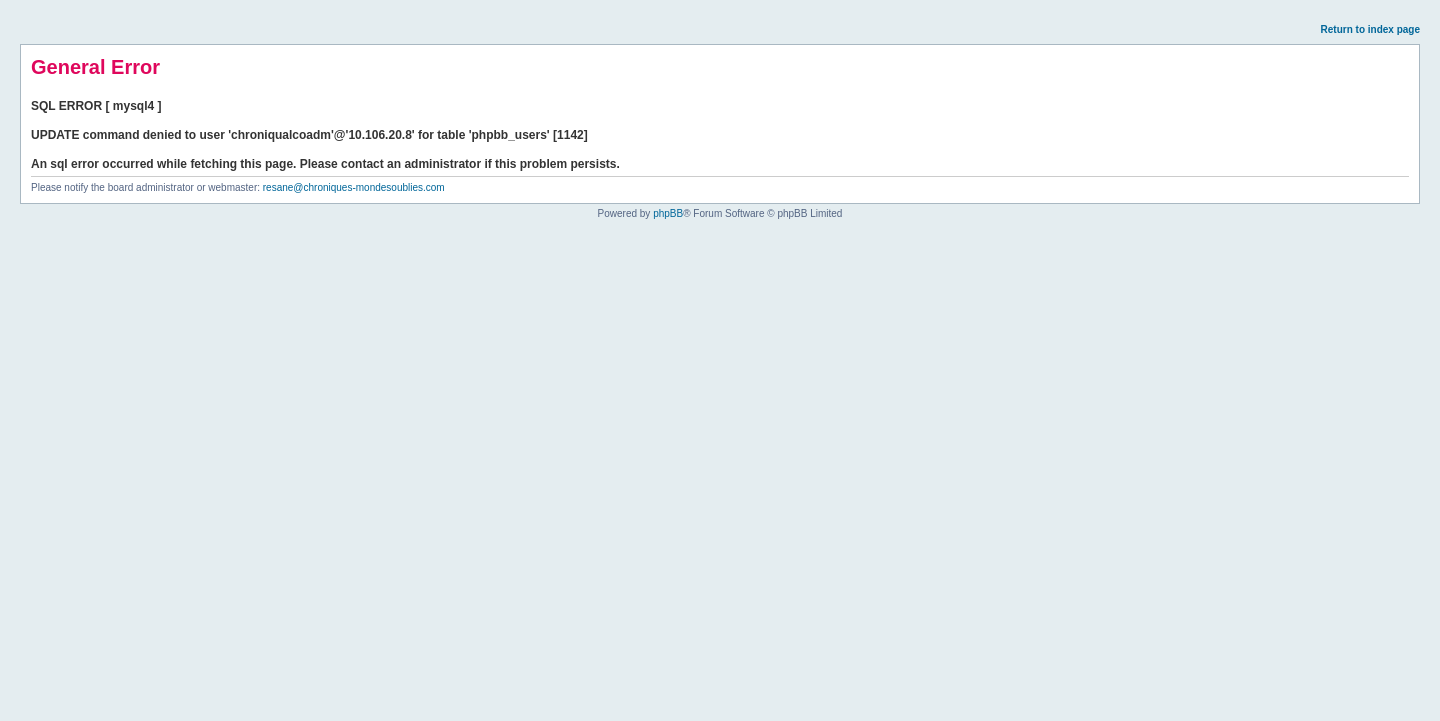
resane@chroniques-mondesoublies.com (354, 187)
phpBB (668, 213)
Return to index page (1370, 29)
